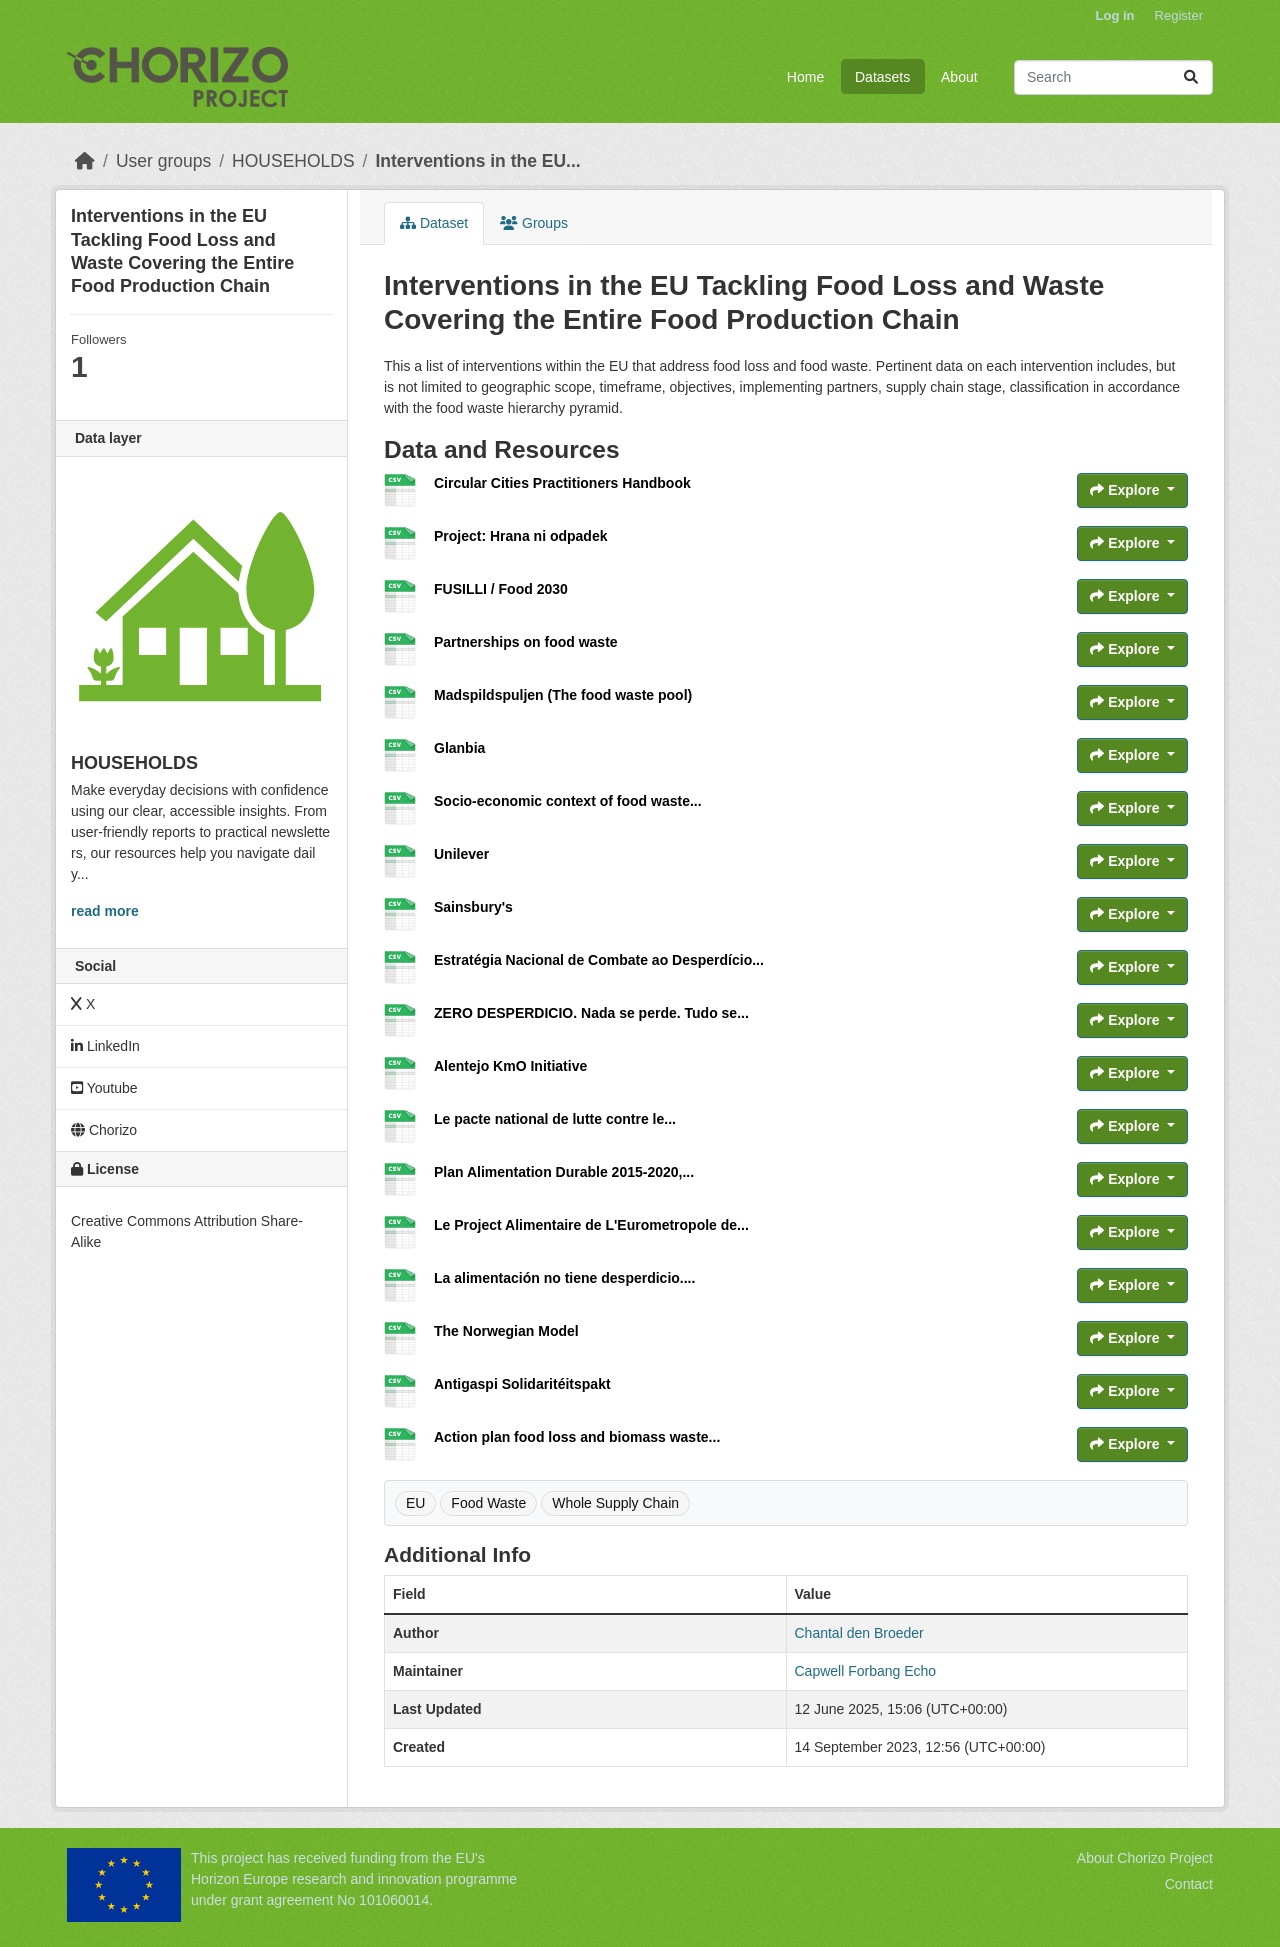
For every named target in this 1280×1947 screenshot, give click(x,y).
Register (1179, 15)
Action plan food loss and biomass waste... (577, 1437)
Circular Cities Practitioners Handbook (562, 483)
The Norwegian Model (506, 1331)
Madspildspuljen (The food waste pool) (563, 695)
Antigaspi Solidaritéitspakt (522, 1384)
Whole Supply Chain (615, 1503)
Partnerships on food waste (526, 642)
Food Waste (488, 1503)
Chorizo (104, 1130)
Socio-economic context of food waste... (568, 801)
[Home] (85, 161)
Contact (1189, 1884)
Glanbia (459, 748)
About (959, 77)
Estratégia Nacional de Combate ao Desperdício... (599, 960)
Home (805, 77)
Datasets (882, 77)
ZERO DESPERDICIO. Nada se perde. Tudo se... (591, 1013)
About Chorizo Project (1145, 1858)
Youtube (104, 1088)
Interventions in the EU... (477, 161)
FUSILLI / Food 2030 (501, 589)
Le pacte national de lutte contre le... (555, 1119)
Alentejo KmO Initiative (510, 1066)
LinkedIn (105, 1046)
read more (105, 911)
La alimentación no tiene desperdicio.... (564, 1278)
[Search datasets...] (1113, 77)
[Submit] (1191, 77)
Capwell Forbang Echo (866, 1671)
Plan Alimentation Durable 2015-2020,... (564, 1172)
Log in (1115, 15)
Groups (534, 223)
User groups (163, 161)
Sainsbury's (473, 907)
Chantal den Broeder (859, 1633)
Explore (1126, 490)
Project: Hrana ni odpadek (520, 536)
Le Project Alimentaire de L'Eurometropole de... (591, 1225)
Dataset (434, 223)
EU (415, 1503)
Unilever (461, 854)
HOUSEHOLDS (293, 161)
